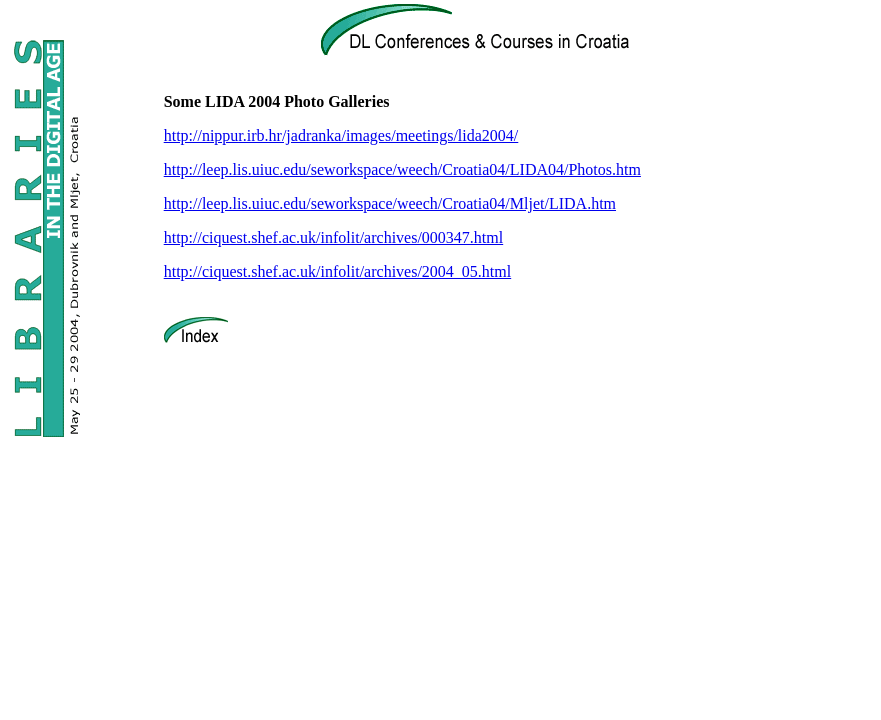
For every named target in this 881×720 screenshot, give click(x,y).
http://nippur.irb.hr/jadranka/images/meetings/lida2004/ (341, 135)
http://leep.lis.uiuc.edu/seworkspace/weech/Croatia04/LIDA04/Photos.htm (402, 169)
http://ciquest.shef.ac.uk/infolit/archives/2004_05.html (338, 271)
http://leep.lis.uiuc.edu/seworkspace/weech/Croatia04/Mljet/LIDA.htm (390, 203)
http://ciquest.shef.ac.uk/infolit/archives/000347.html (334, 237)
